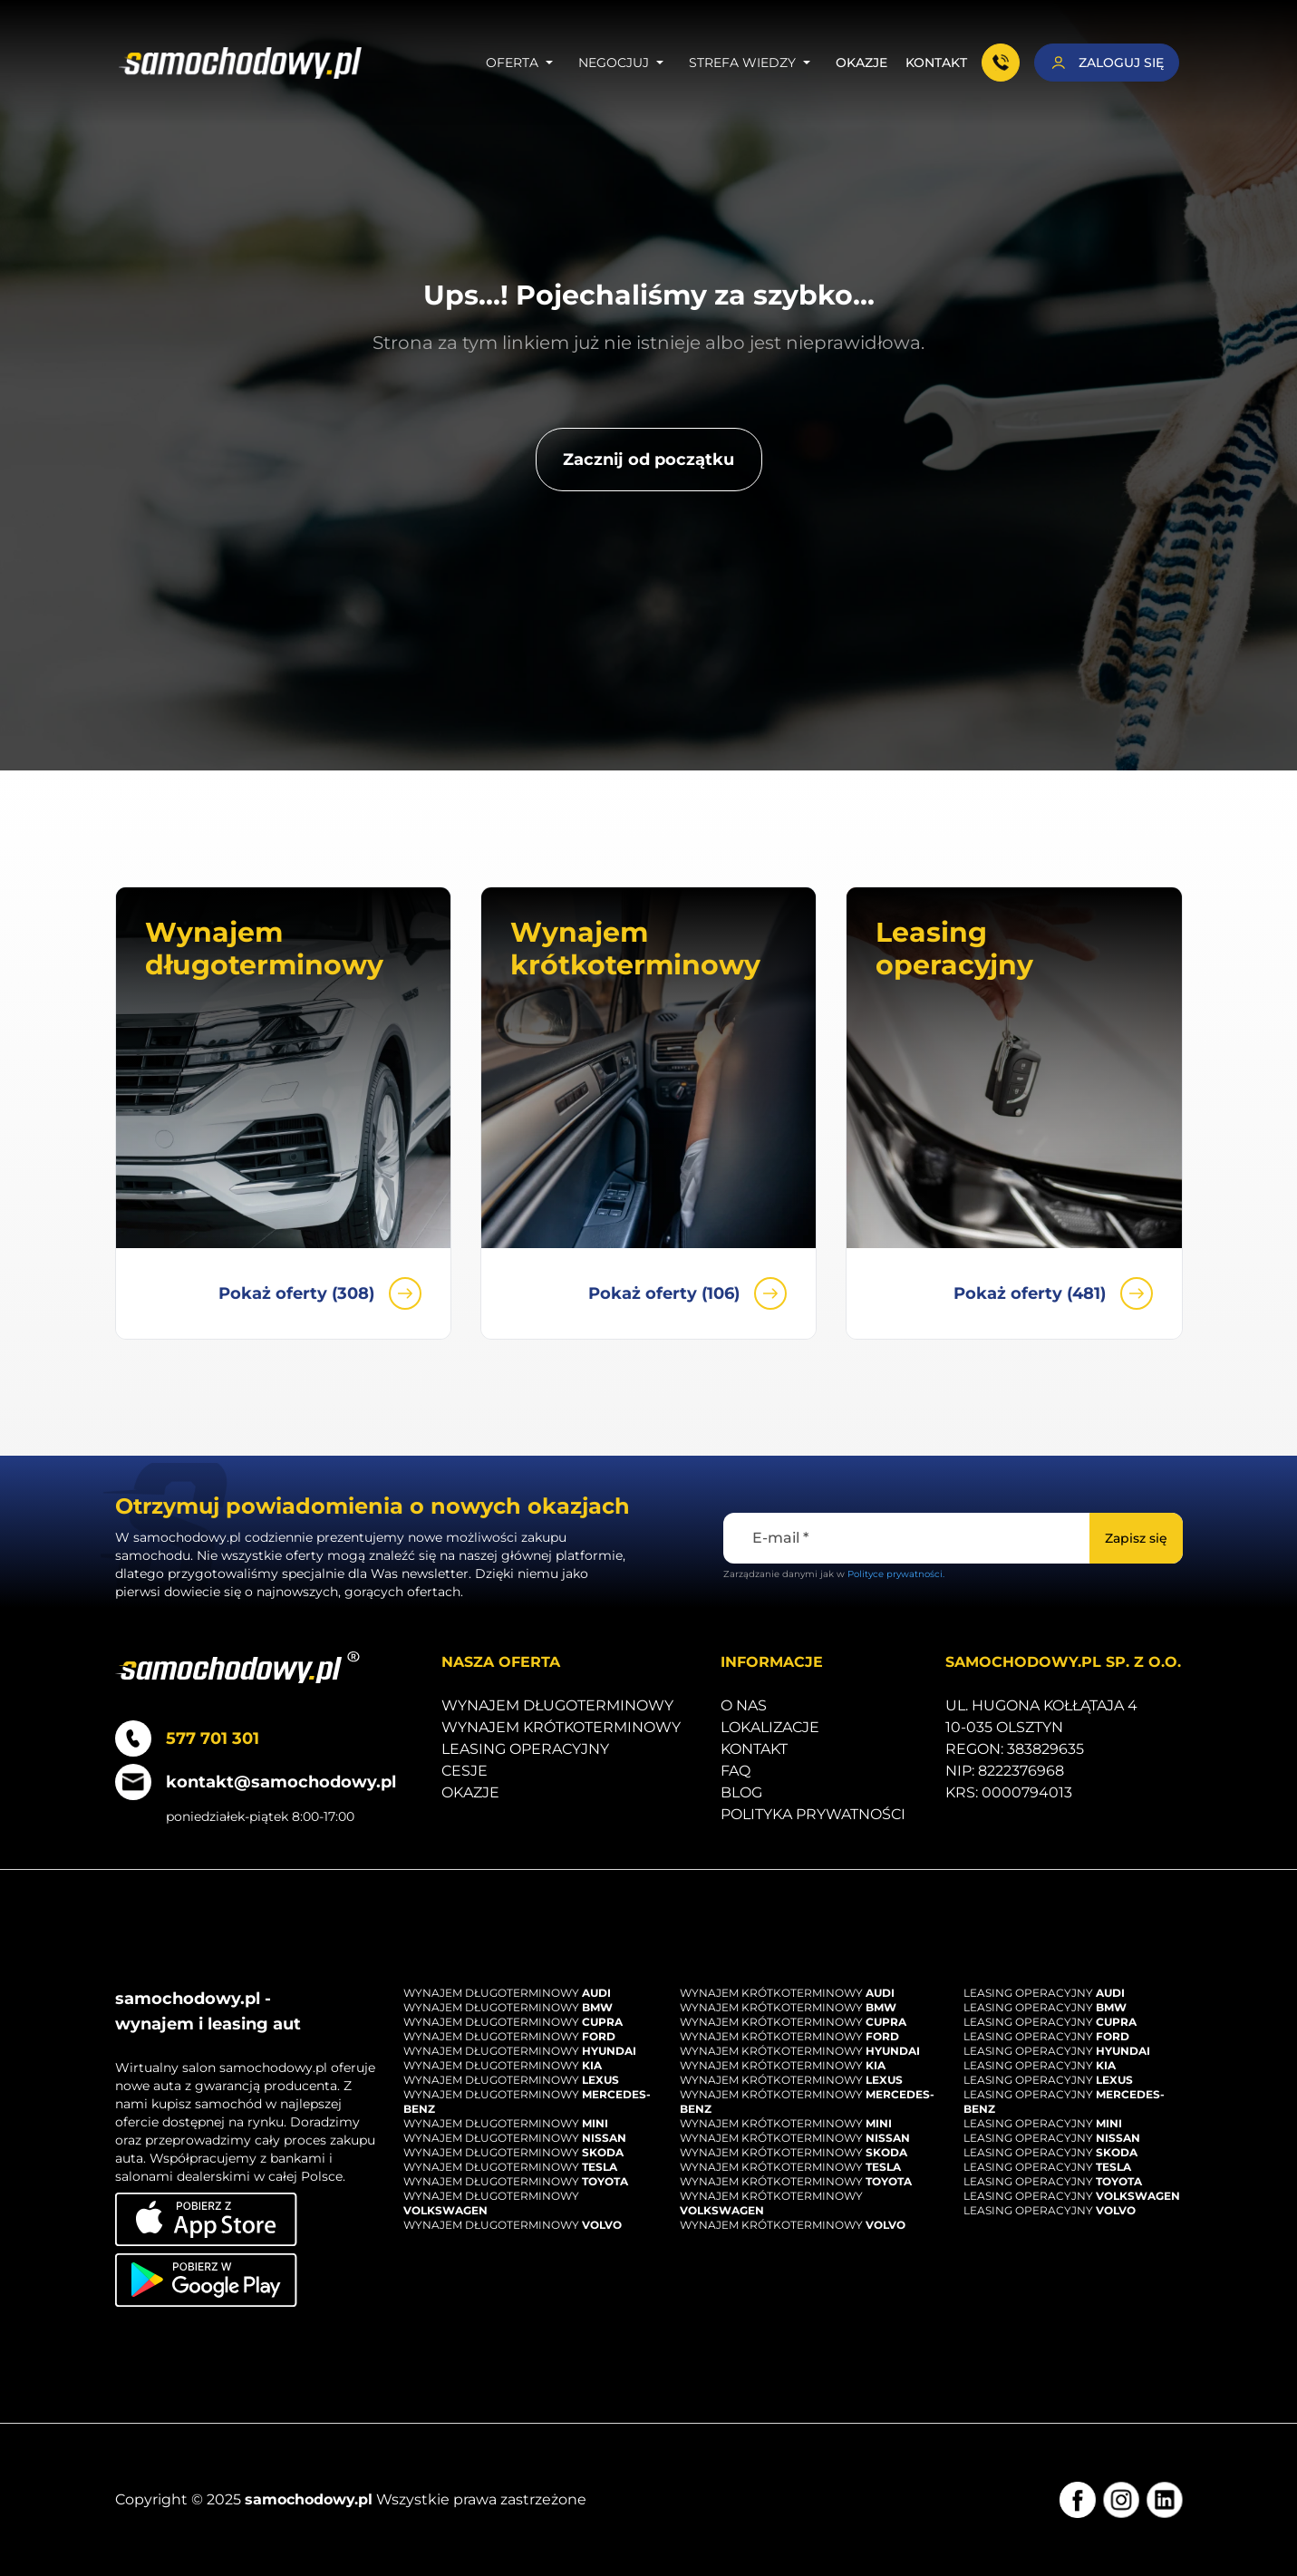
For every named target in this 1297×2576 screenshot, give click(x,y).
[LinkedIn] (1165, 2500)
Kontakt (936, 62)
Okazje (861, 62)
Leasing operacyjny (525, 1749)
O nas (744, 1705)
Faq (735, 1770)
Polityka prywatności (813, 1814)
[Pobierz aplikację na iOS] (206, 2219)
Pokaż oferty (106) (687, 1293)
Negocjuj (624, 62)
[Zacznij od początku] (649, 459)
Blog (741, 1792)
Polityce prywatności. (895, 1574)
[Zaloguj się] (1106, 63)
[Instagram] (1121, 2500)
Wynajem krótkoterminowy (561, 1727)
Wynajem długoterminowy (557, 1705)
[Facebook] (1078, 2500)
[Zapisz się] (1136, 1538)
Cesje (464, 1770)
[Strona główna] (241, 63)
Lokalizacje (770, 1727)
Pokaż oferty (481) (1053, 1293)
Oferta (523, 62)
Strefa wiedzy (753, 62)
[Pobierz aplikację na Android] (206, 2280)
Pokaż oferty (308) (319, 1293)
